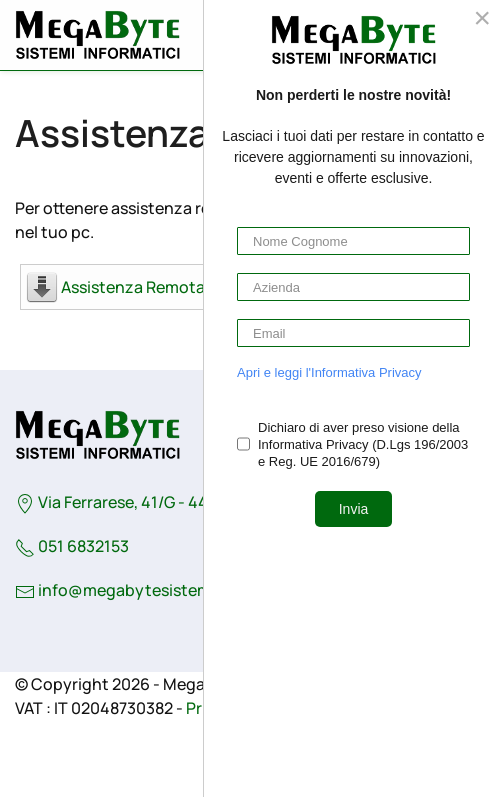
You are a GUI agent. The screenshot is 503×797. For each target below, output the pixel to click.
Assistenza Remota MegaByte (173, 287)
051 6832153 (72, 546)
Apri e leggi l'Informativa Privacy (329, 372)
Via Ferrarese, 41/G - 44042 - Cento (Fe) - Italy (196, 502)
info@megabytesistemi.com (145, 590)
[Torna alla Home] (97, 35)
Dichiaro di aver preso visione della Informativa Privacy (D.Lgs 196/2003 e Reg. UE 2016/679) (363, 444)
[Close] (482, 18)
